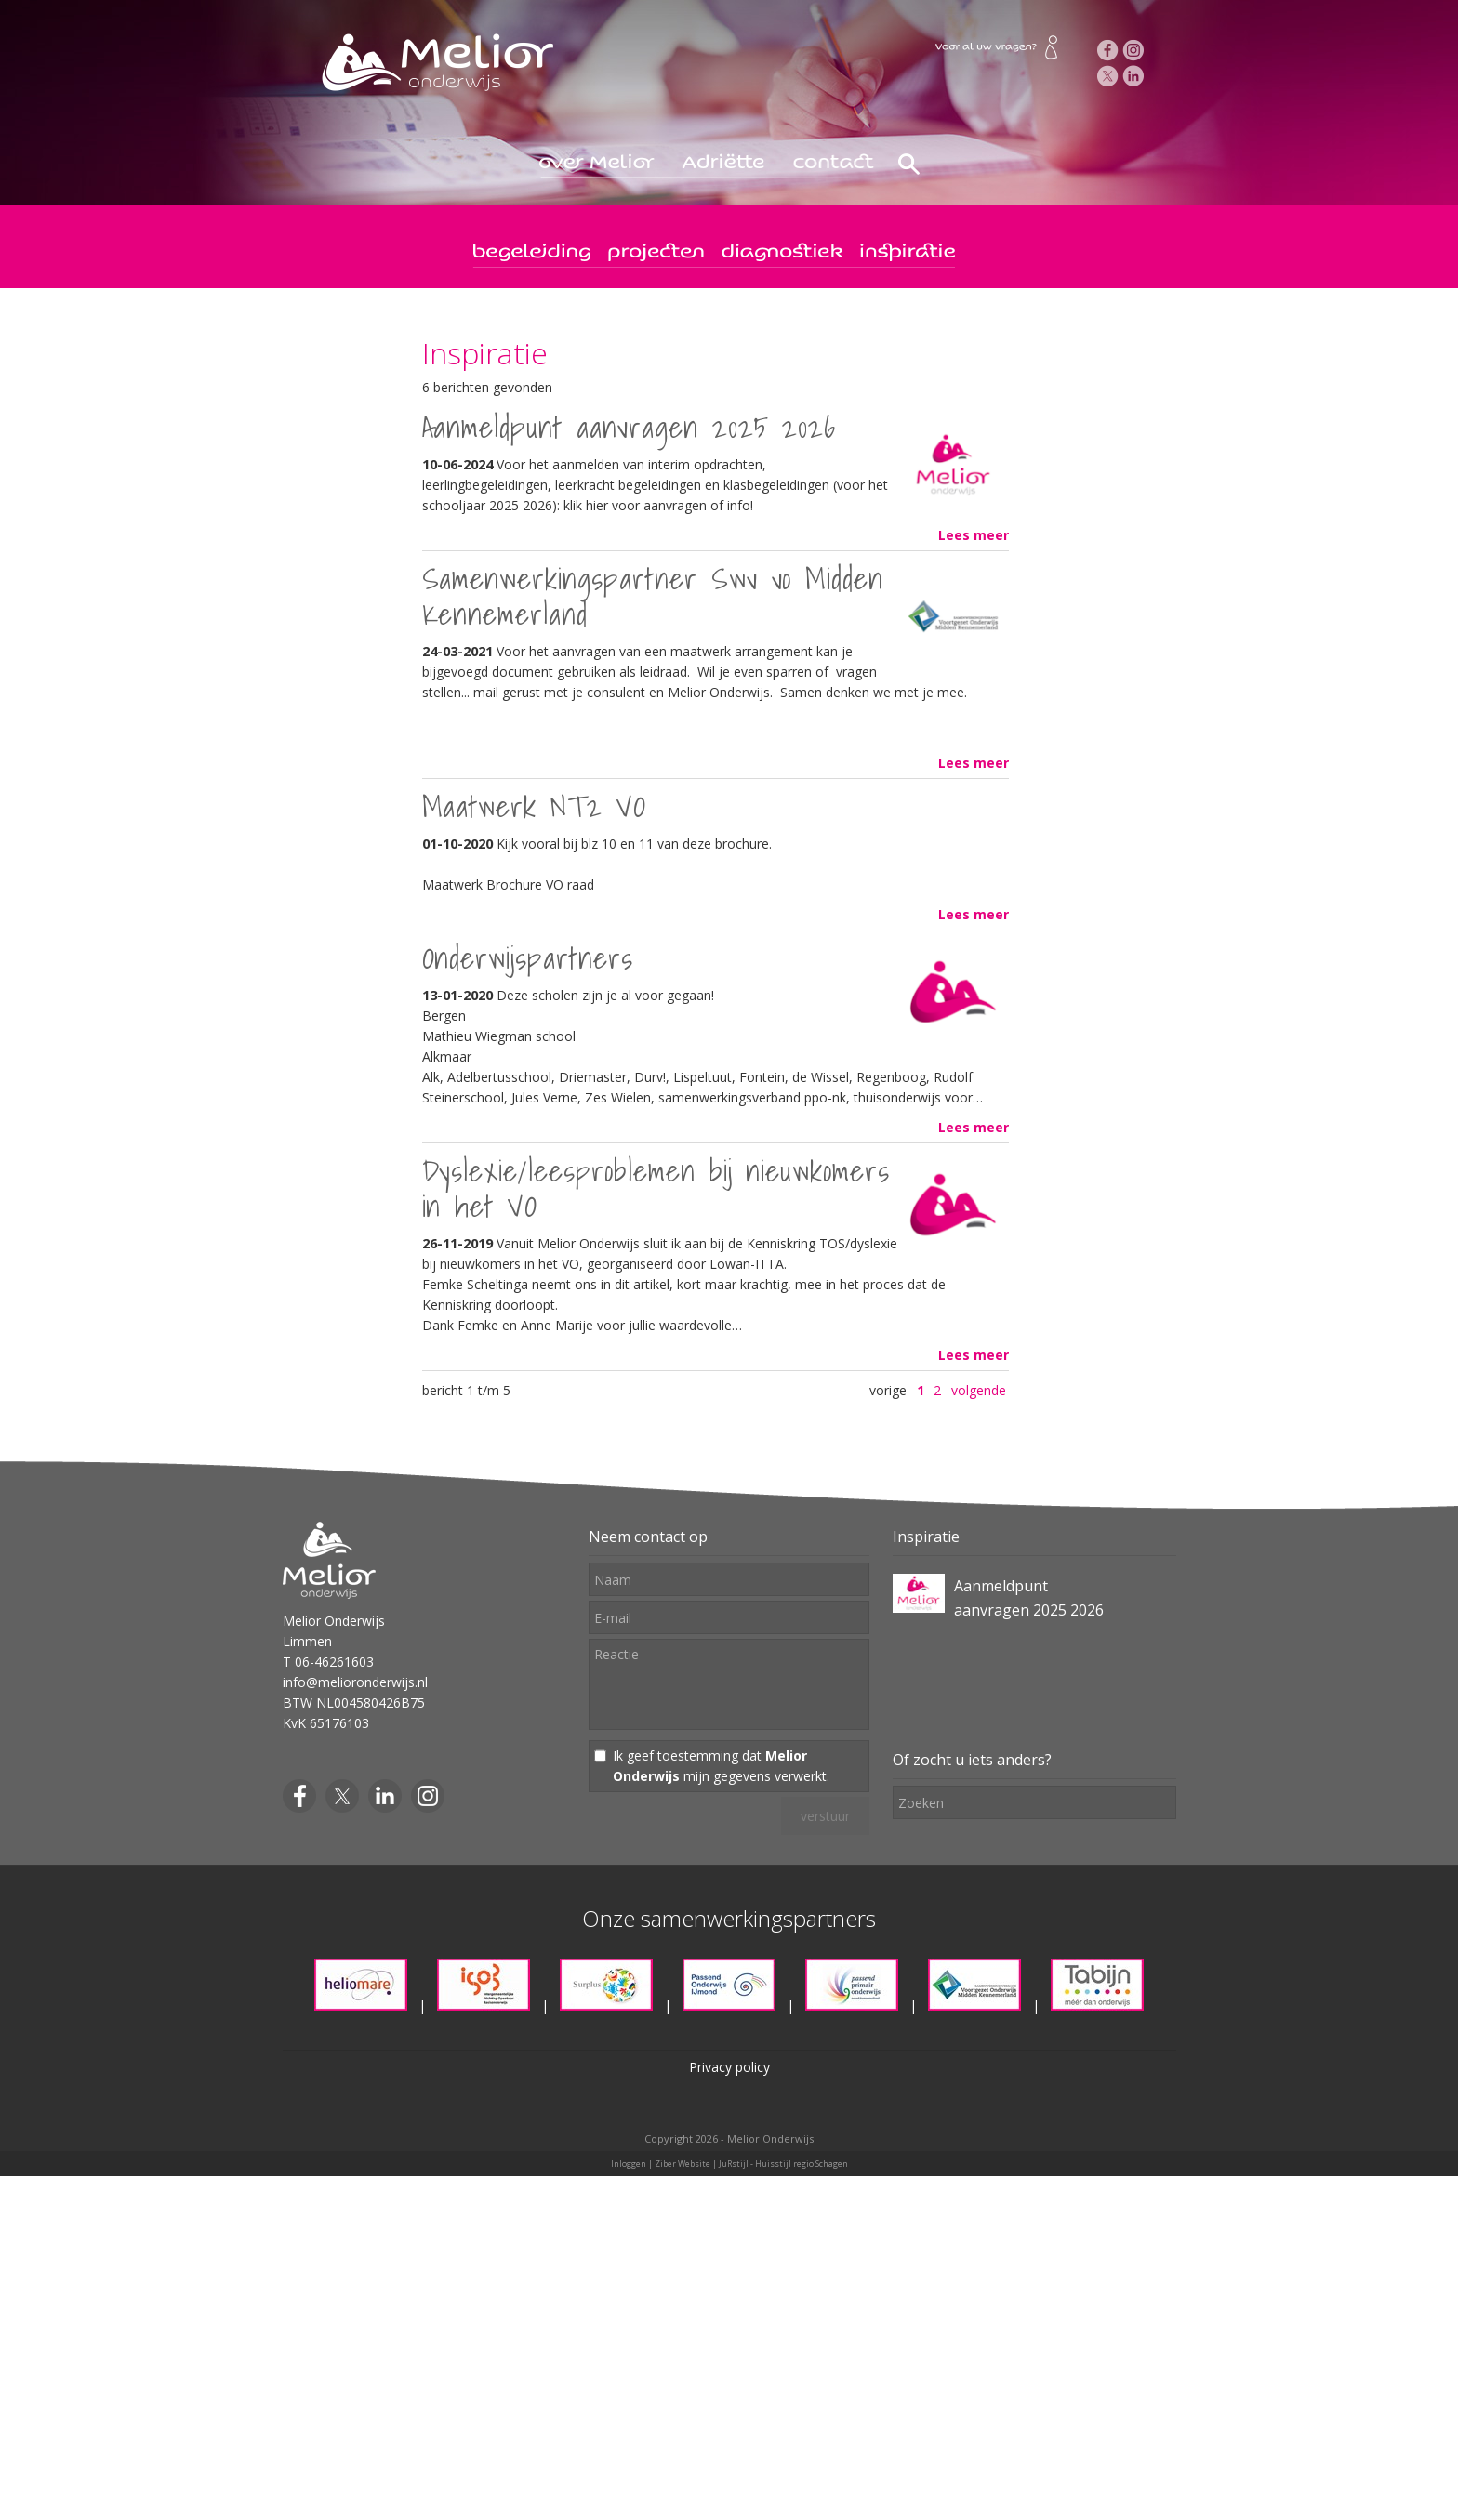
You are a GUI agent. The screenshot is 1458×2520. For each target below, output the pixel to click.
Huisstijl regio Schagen (801, 2163)
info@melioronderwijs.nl (355, 1682)
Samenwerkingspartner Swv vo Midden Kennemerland (653, 596)
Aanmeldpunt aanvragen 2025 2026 (629, 426)
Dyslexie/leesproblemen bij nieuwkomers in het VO (656, 1188)
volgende (978, 1390)
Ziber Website (682, 2163)
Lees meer (973, 535)
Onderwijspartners (527, 957)
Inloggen (628, 2163)
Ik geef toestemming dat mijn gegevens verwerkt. (721, 1766)
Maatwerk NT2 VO (534, 806)
